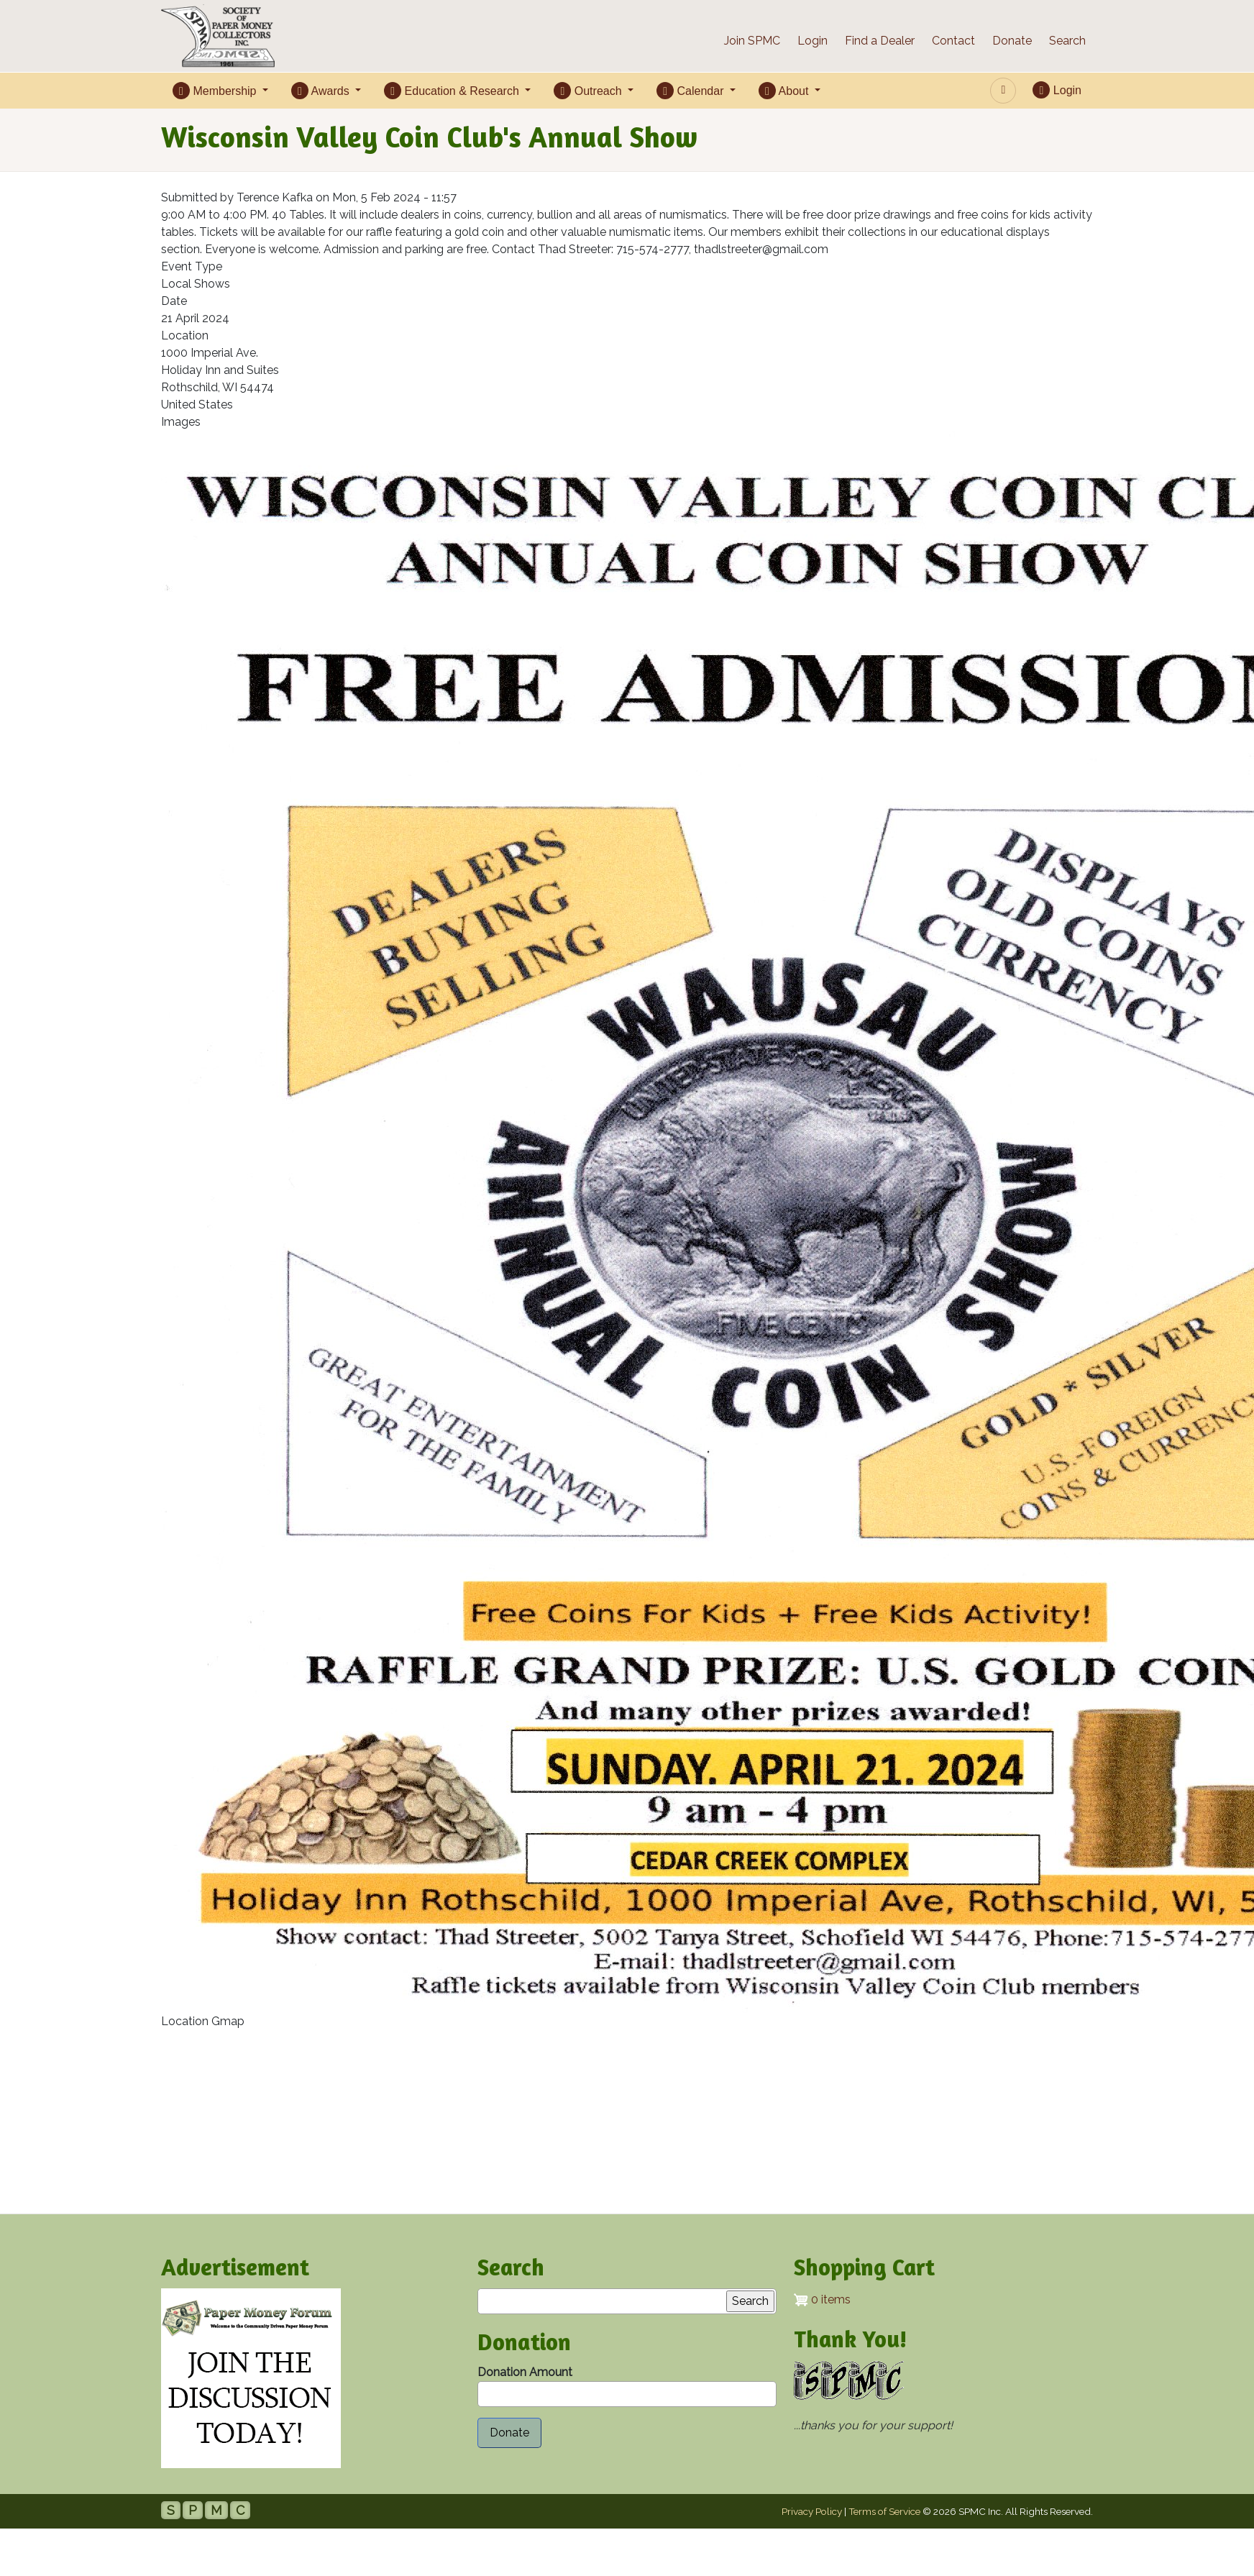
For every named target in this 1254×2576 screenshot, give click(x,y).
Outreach (589, 90)
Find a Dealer (880, 40)
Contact (953, 40)
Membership (216, 90)
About (785, 90)
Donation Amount (524, 2372)
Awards (321, 90)
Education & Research (453, 90)
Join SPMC (752, 40)
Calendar (691, 90)
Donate (1012, 40)
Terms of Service (884, 2511)
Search (1067, 40)
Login (812, 40)
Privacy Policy (812, 2511)
